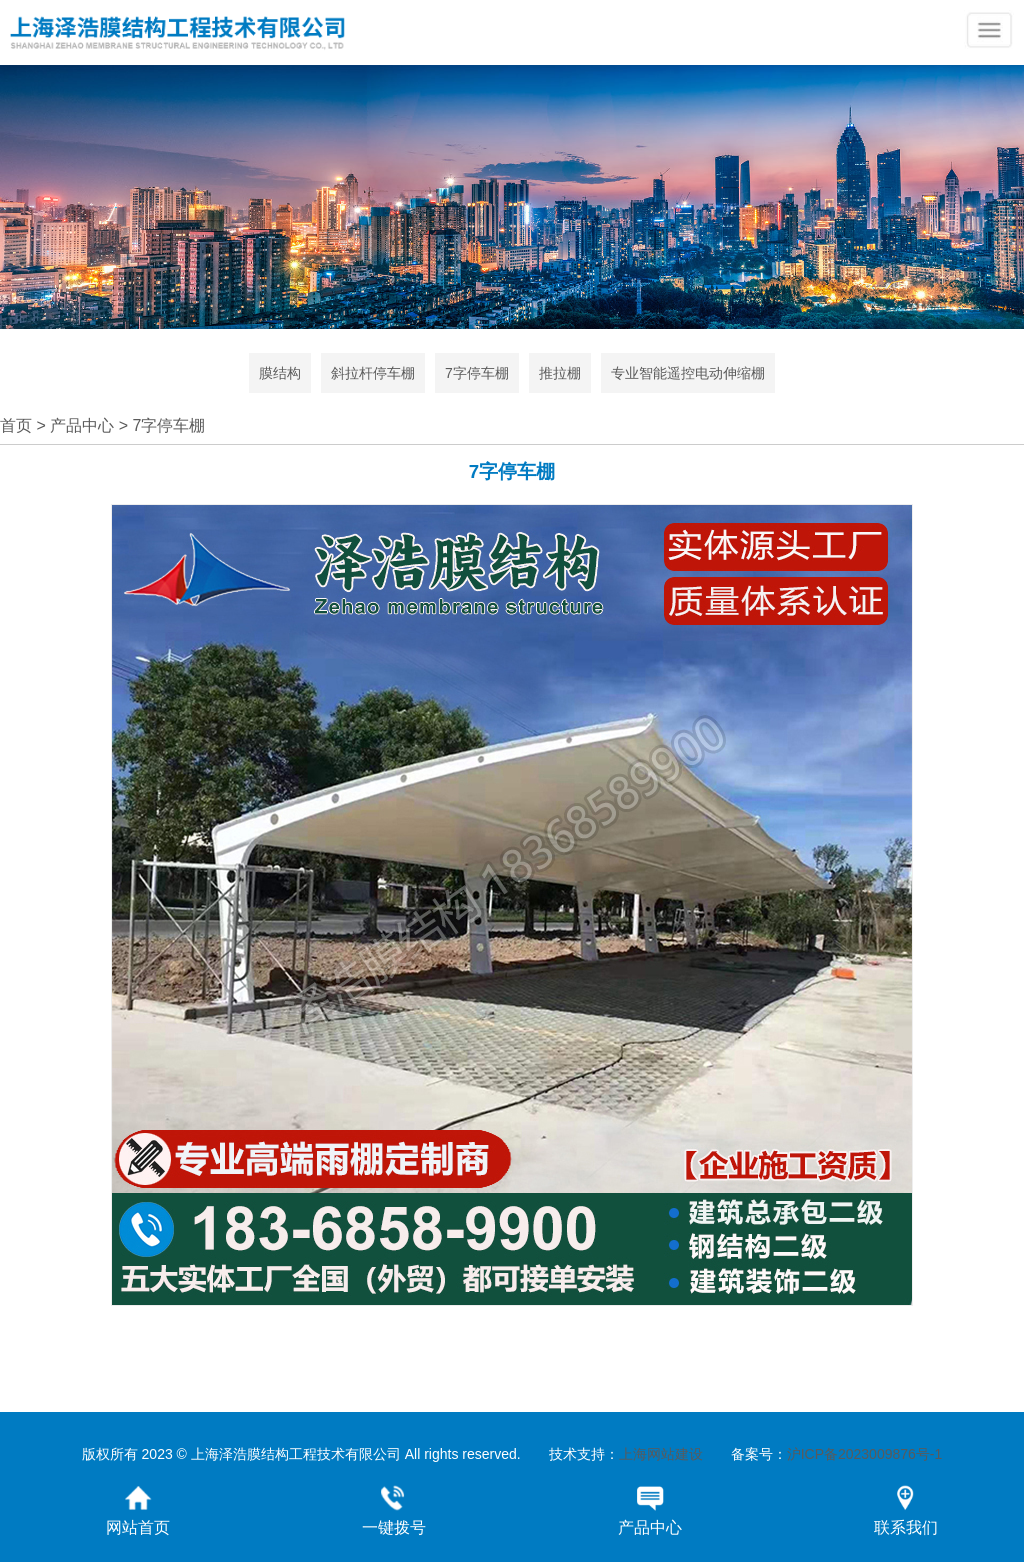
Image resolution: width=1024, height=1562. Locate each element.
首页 (16, 425)
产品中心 (82, 425)
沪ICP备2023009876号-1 (865, 1454)
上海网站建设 (661, 1454)
